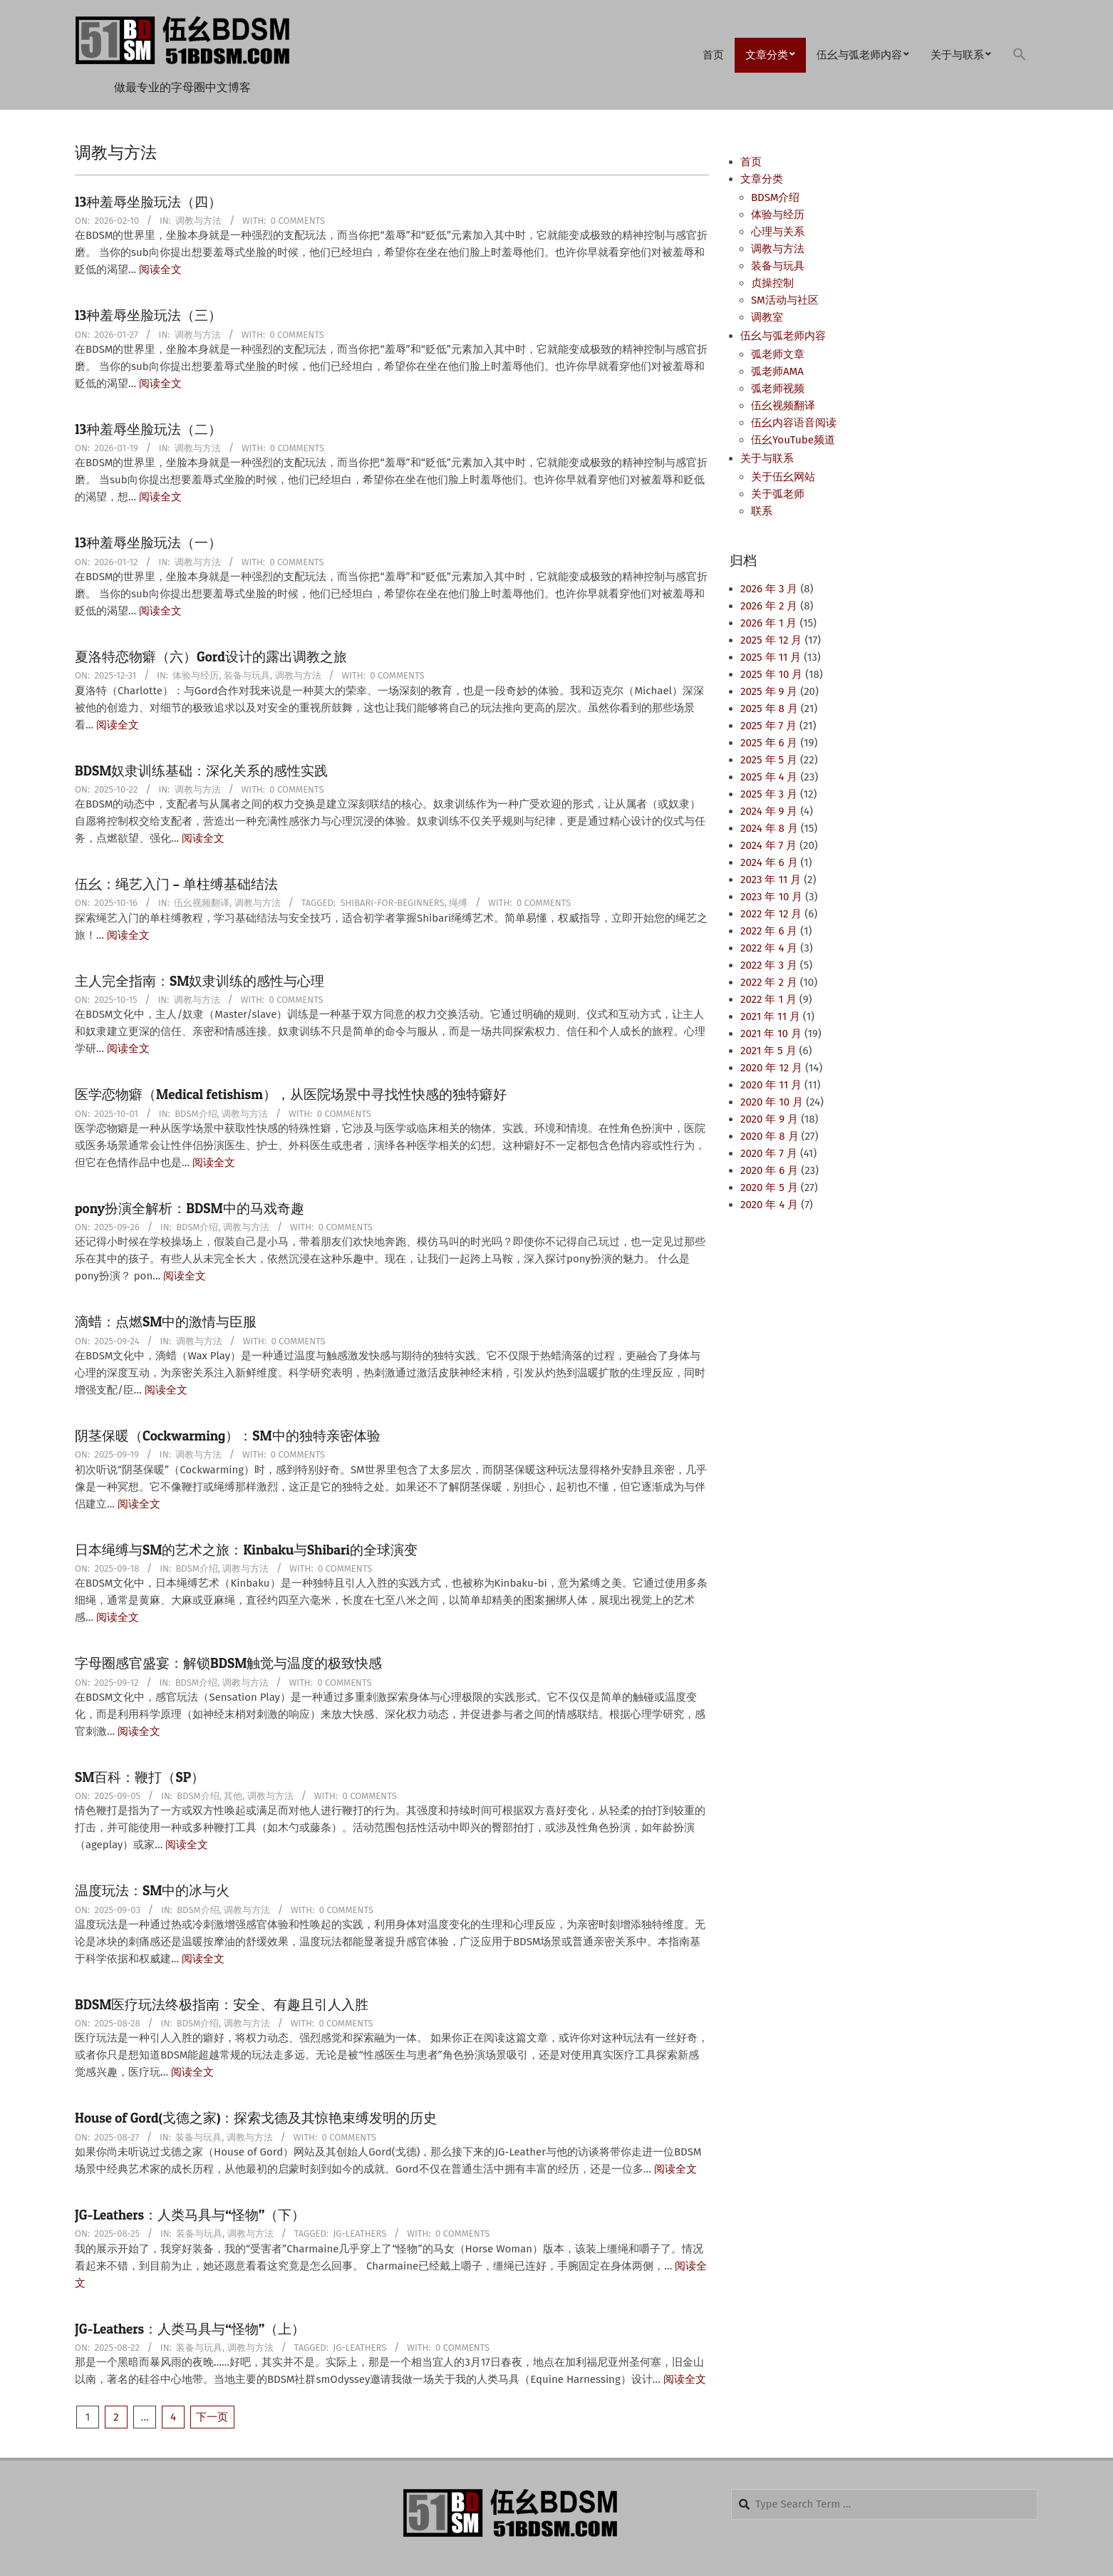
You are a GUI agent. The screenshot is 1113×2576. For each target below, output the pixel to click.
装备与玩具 (247, 675)
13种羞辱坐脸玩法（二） (148, 429)
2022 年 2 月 (768, 982)
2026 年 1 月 (768, 623)
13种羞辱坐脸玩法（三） (148, 315)
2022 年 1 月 (768, 999)
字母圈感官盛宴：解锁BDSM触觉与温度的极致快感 (228, 1663)
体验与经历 (195, 675)
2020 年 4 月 (769, 1204)
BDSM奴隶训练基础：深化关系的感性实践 (201, 771)
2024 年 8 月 (769, 828)
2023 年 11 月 (770, 879)
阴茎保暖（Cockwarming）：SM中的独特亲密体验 (228, 1436)
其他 (233, 1796)
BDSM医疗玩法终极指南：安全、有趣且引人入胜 (221, 2005)
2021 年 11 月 (770, 1016)
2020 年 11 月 (771, 1084)
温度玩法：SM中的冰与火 (152, 1890)
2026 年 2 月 (768, 605)
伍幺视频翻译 (201, 902)
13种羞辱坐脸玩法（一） (148, 543)
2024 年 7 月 (768, 845)
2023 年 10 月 (771, 896)
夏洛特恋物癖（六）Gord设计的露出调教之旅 (211, 657)
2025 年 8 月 (769, 708)
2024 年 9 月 (768, 811)
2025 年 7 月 (768, 725)
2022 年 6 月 (768, 930)
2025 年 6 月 (768, 742)
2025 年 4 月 (768, 777)
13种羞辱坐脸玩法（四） (148, 202)
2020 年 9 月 (769, 1119)
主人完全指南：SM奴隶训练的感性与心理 (199, 981)
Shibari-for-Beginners (392, 902)
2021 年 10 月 (771, 1033)
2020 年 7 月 (768, 1153)
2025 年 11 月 (770, 657)
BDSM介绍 (196, 1113)
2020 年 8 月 (769, 1136)
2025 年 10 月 (771, 674)
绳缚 (458, 902)
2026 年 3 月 (768, 588)
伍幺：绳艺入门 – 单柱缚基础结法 (176, 884)
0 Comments (298, 220)
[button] (1019, 55)
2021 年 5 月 (768, 1050)
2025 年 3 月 (768, 794)
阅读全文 (160, 269)
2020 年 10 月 (771, 1102)
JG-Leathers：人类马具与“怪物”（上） (190, 2329)
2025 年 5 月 (768, 759)
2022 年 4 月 (768, 948)
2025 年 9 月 (768, 691)
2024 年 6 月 (769, 862)
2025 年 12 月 (771, 640)
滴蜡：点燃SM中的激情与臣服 (166, 1322)
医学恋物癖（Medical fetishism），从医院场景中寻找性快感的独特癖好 (291, 1094)
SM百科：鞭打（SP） (140, 1777)
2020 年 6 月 (769, 1170)
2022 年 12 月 (771, 913)
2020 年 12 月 (771, 1067)
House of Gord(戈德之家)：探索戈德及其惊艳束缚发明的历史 (256, 2118)
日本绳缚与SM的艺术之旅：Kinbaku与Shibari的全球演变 (246, 1550)
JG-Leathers (359, 2233)
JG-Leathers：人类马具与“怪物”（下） (190, 2215)
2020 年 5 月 (769, 1187)
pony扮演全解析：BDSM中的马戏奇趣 (189, 1208)
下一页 (212, 2417)
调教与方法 (198, 220)
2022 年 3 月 (768, 965)
